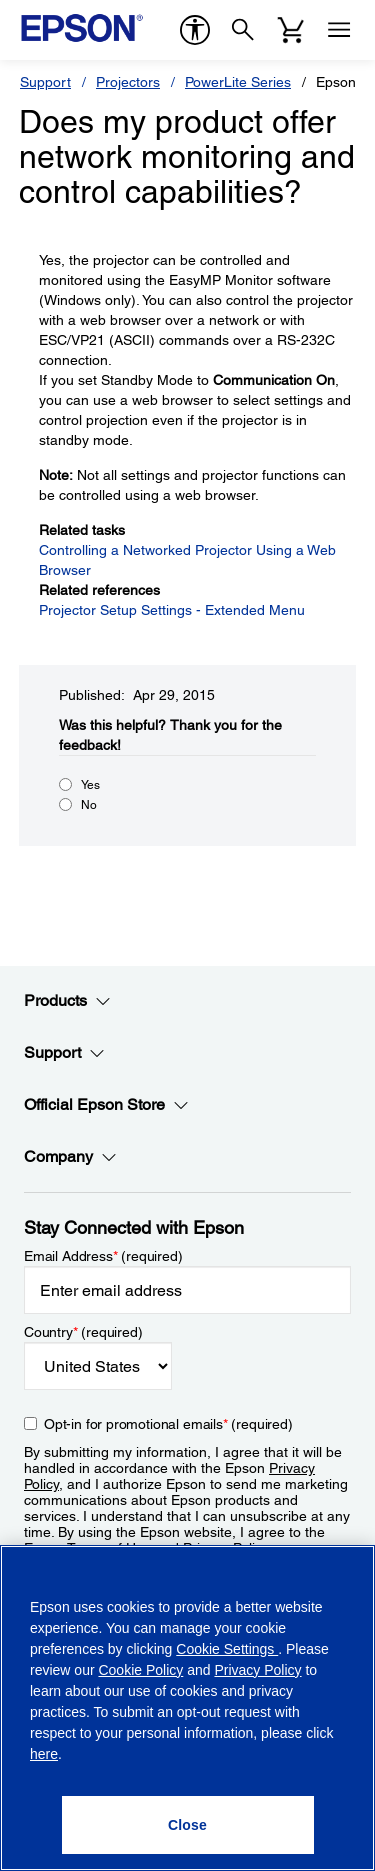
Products (67, 1001)
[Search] (243, 30)
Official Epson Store (106, 1105)
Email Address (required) (103, 1256)
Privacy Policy (257, 1670)
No (89, 805)
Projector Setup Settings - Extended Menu (172, 610)
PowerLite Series (238, 82)
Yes (90, 785)
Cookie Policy (140, 1670)
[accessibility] (195, 30)
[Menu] (339, 30)
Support (45, 82)
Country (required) (83, 1332)
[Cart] (291, 30)
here (44, 1754)
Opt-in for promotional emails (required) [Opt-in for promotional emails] (168, 1424)
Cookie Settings (227, 1649)
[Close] (188, 1825)
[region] (187, 1708)
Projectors (128, 82)
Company (70, 1157)
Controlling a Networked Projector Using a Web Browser (187, 560)
